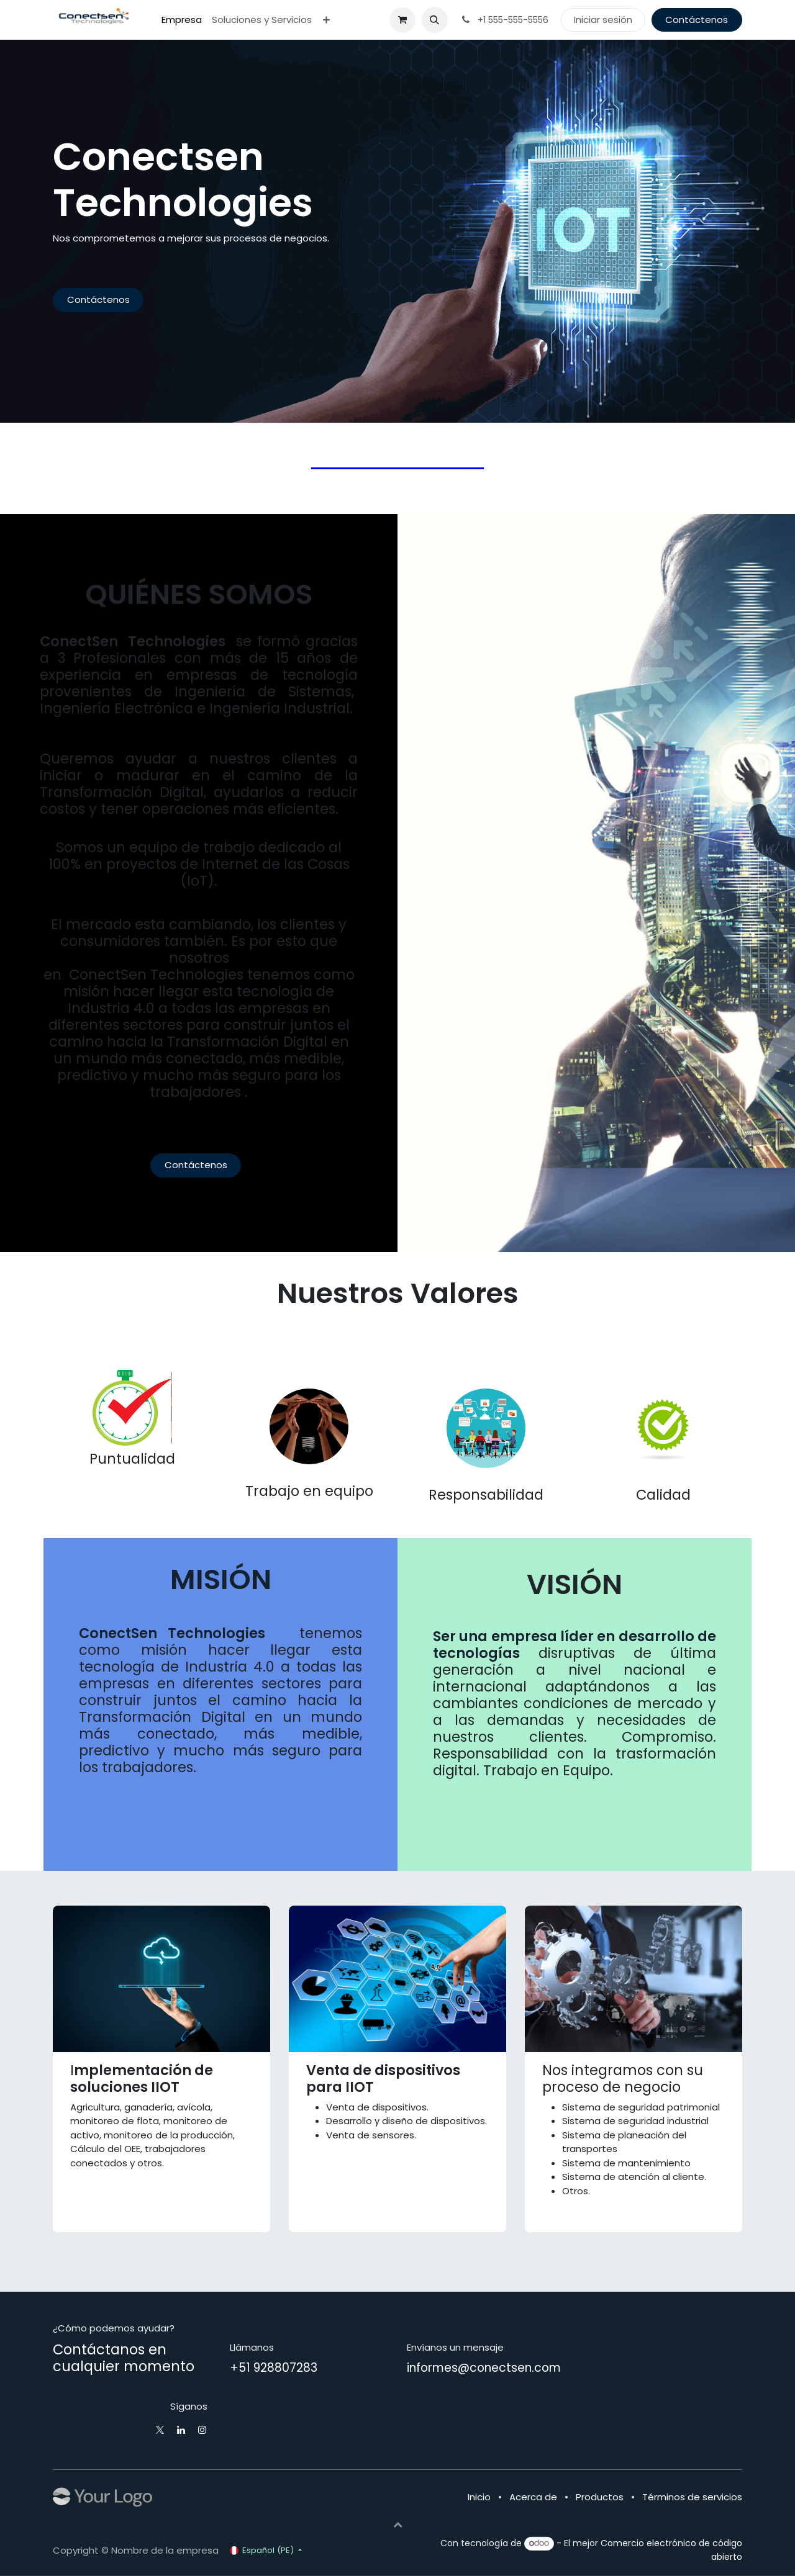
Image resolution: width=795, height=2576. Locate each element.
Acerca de (533, 2496)
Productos (600, 2496)
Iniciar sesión (603, 19)
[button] (435, 20)
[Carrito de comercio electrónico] (402, 20)
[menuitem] (182, 20)
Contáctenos (696, 19)
